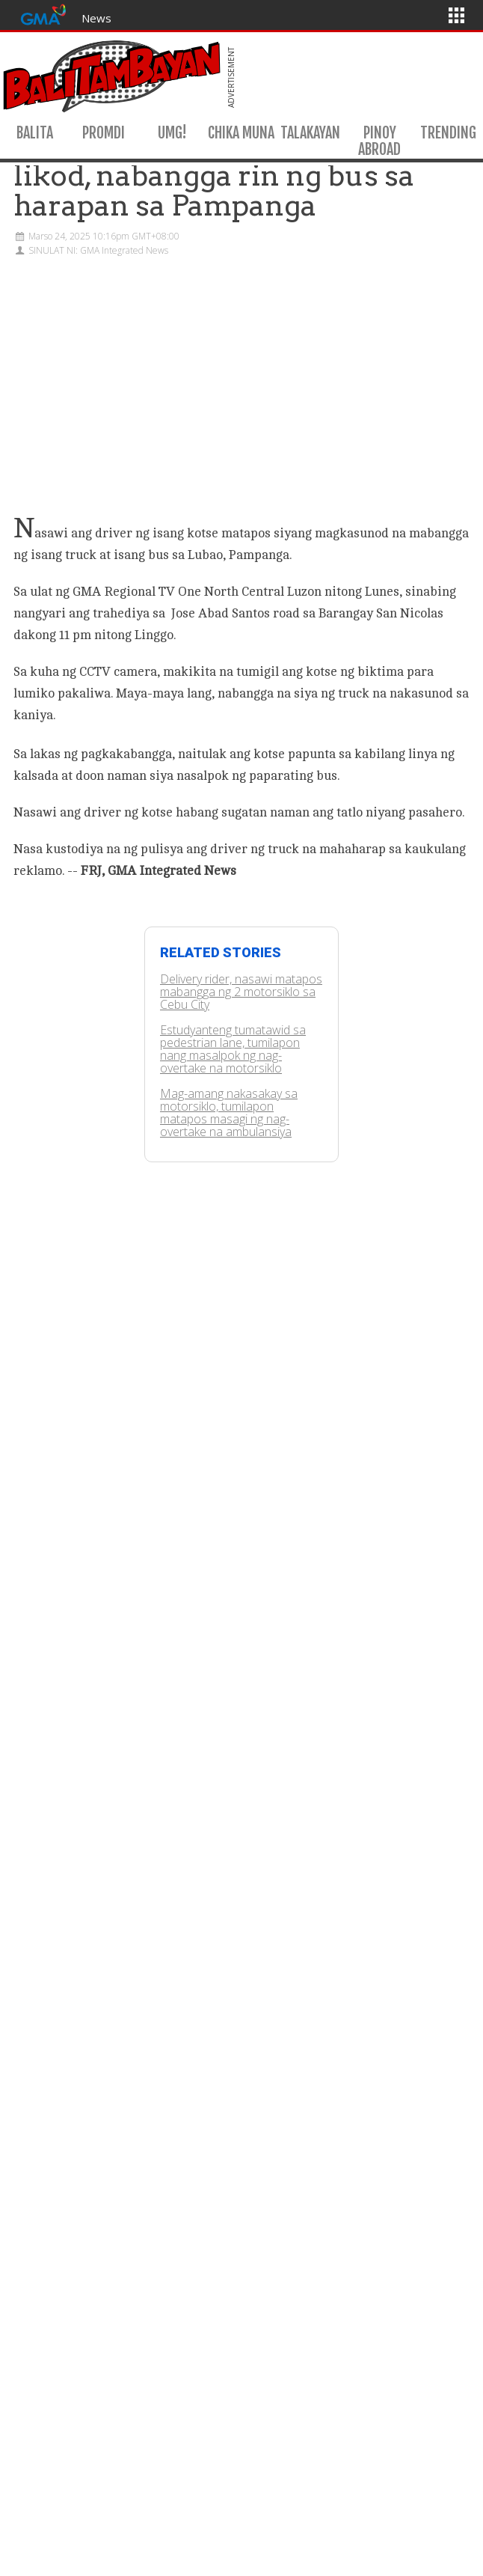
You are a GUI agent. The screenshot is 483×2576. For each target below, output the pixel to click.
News (96, 17)
